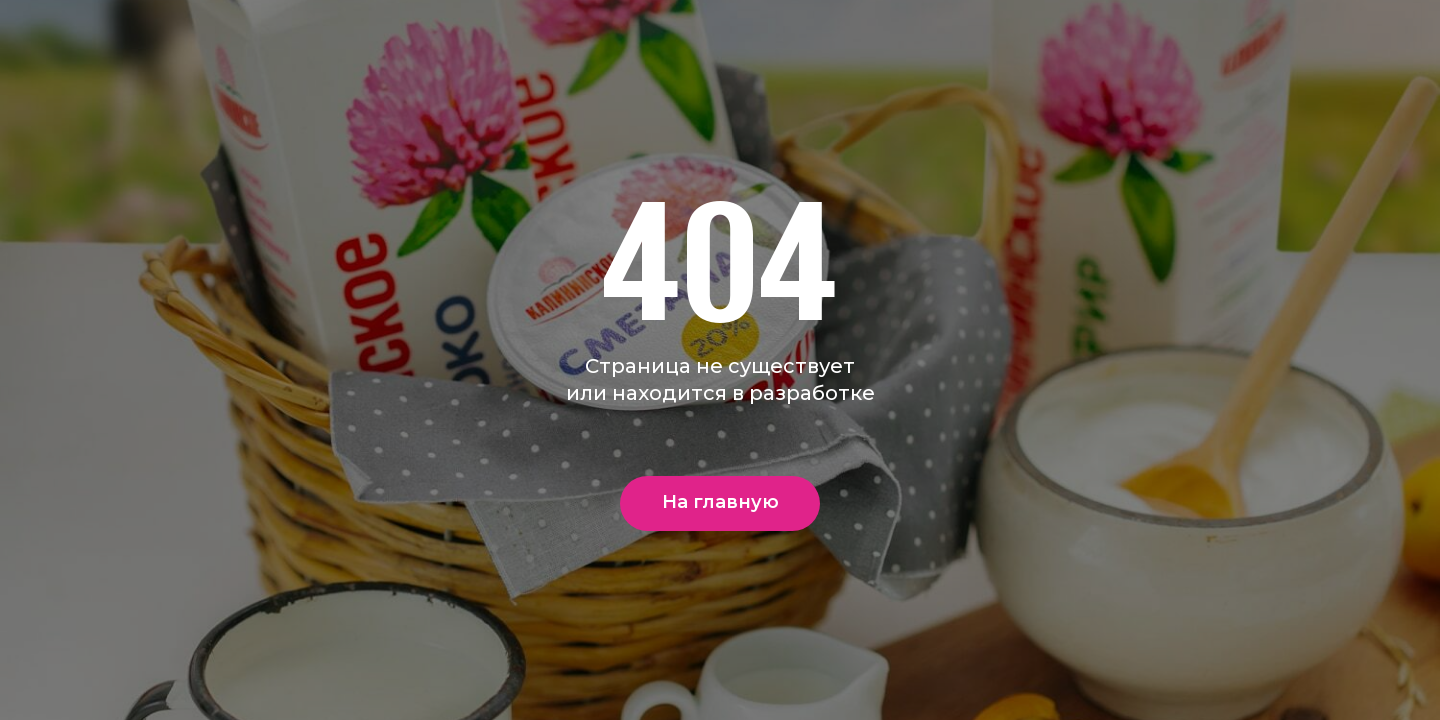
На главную (720, 502)
